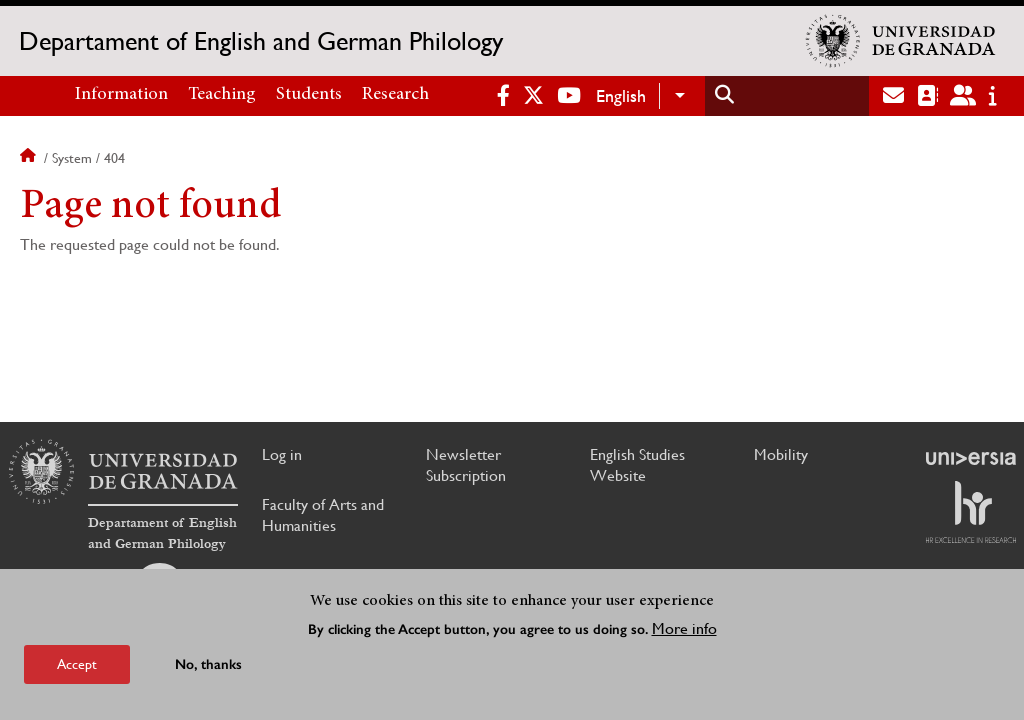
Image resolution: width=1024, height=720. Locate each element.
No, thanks (208, 664)
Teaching (222, 95)
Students (309, 95)
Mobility (781, 454)
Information (121, 95)
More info (684, 628)
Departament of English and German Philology (261, 41)
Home (30, 158)
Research (395, 95)
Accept (77, 664)
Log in (282, 454)
